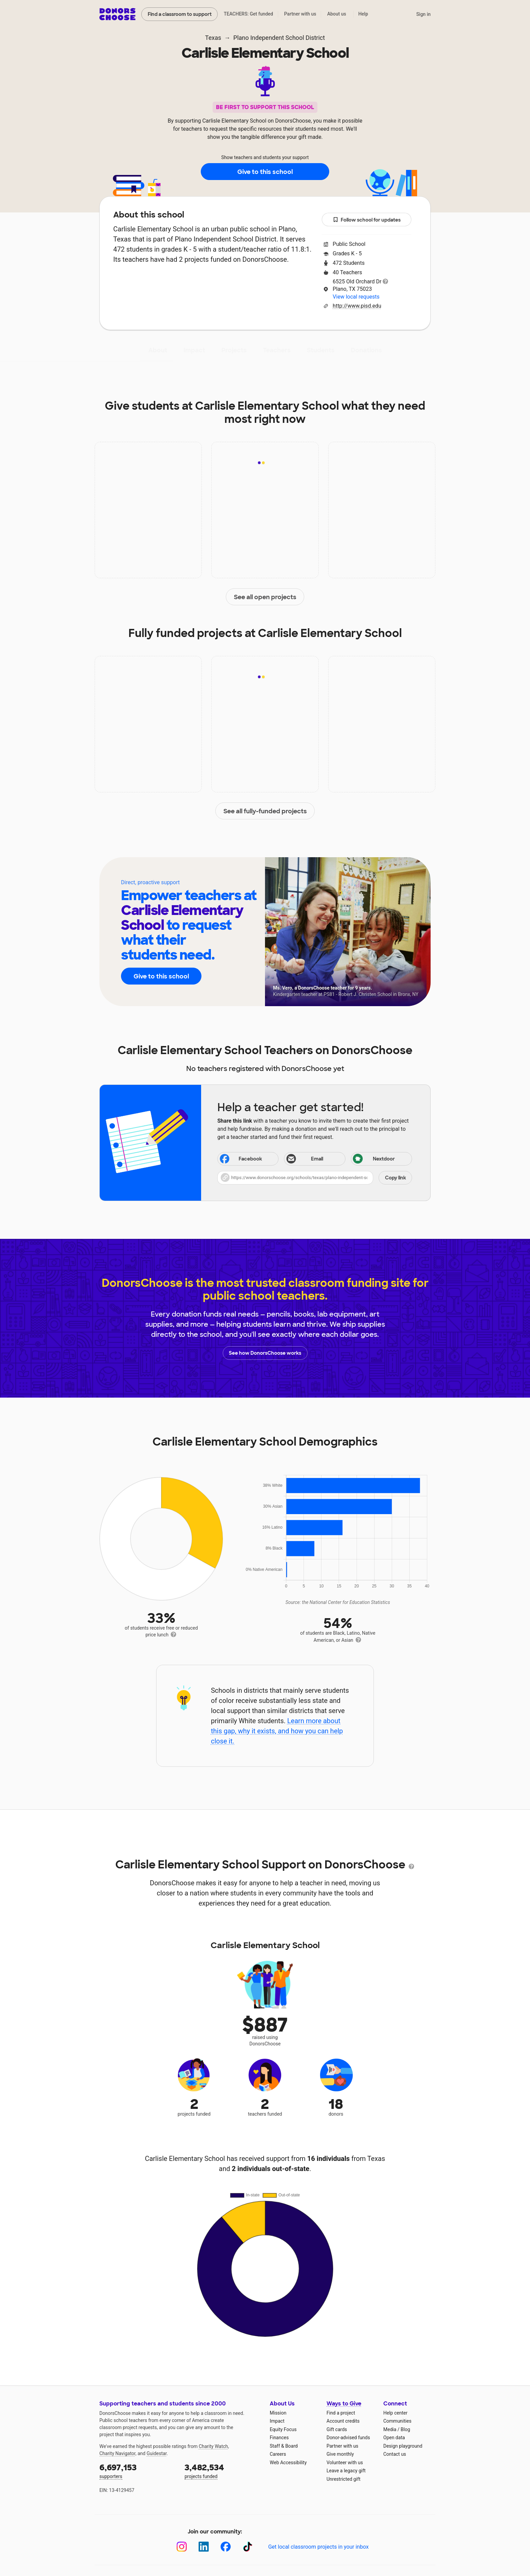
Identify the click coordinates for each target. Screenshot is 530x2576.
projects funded (222, 2470)
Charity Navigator (117, 2453)
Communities (397, 2421)
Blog (405, 2429)
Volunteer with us (345, 2462)
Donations (366, 350)
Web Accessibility (288, 2462)
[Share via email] (314, 1159)
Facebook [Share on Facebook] (240, 1159)
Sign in (423, 14)
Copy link (395, 1178)
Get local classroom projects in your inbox (318, 2547)
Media (389, 2429)
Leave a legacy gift (346, 2470)
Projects (234, 350)
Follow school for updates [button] (367, 220)
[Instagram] (181, 2546)
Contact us (394, 2454)
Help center (395, 2413)
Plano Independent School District (279, 37)
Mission (278, 2413)
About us (336, 14)
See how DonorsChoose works (265, 1353)
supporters (137, 2470)
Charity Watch (213, 2446)
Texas (213, 37)
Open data (394, 2437)
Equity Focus (283, 2429)
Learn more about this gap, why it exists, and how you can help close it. (277, 1731)
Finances (279, 2437)
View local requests (356, 297)
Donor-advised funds (348, 2437)
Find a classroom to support (180, 14)
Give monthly (340, 2454)
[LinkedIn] (203, 2546)
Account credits (343, 2421)
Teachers (277, 350)
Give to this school (265, 172)
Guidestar (157, 2453)
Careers (278, 2454)
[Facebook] (225, 2546)
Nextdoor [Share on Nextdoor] (374, 1159)
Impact (194, 350)
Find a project (341, 2413)
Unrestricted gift (343, 2479)
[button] (314, 1177)
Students (321, 350)
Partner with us (300, 14)
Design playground (402, 2446)
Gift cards (337, 2429)
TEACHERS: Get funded (248, 14)
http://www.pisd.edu (357, 306)
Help (363, 14)
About (157, 350)
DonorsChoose (117, 14)
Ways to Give (344, 2403)
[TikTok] (247, 2546)
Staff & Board (284, 2446)
